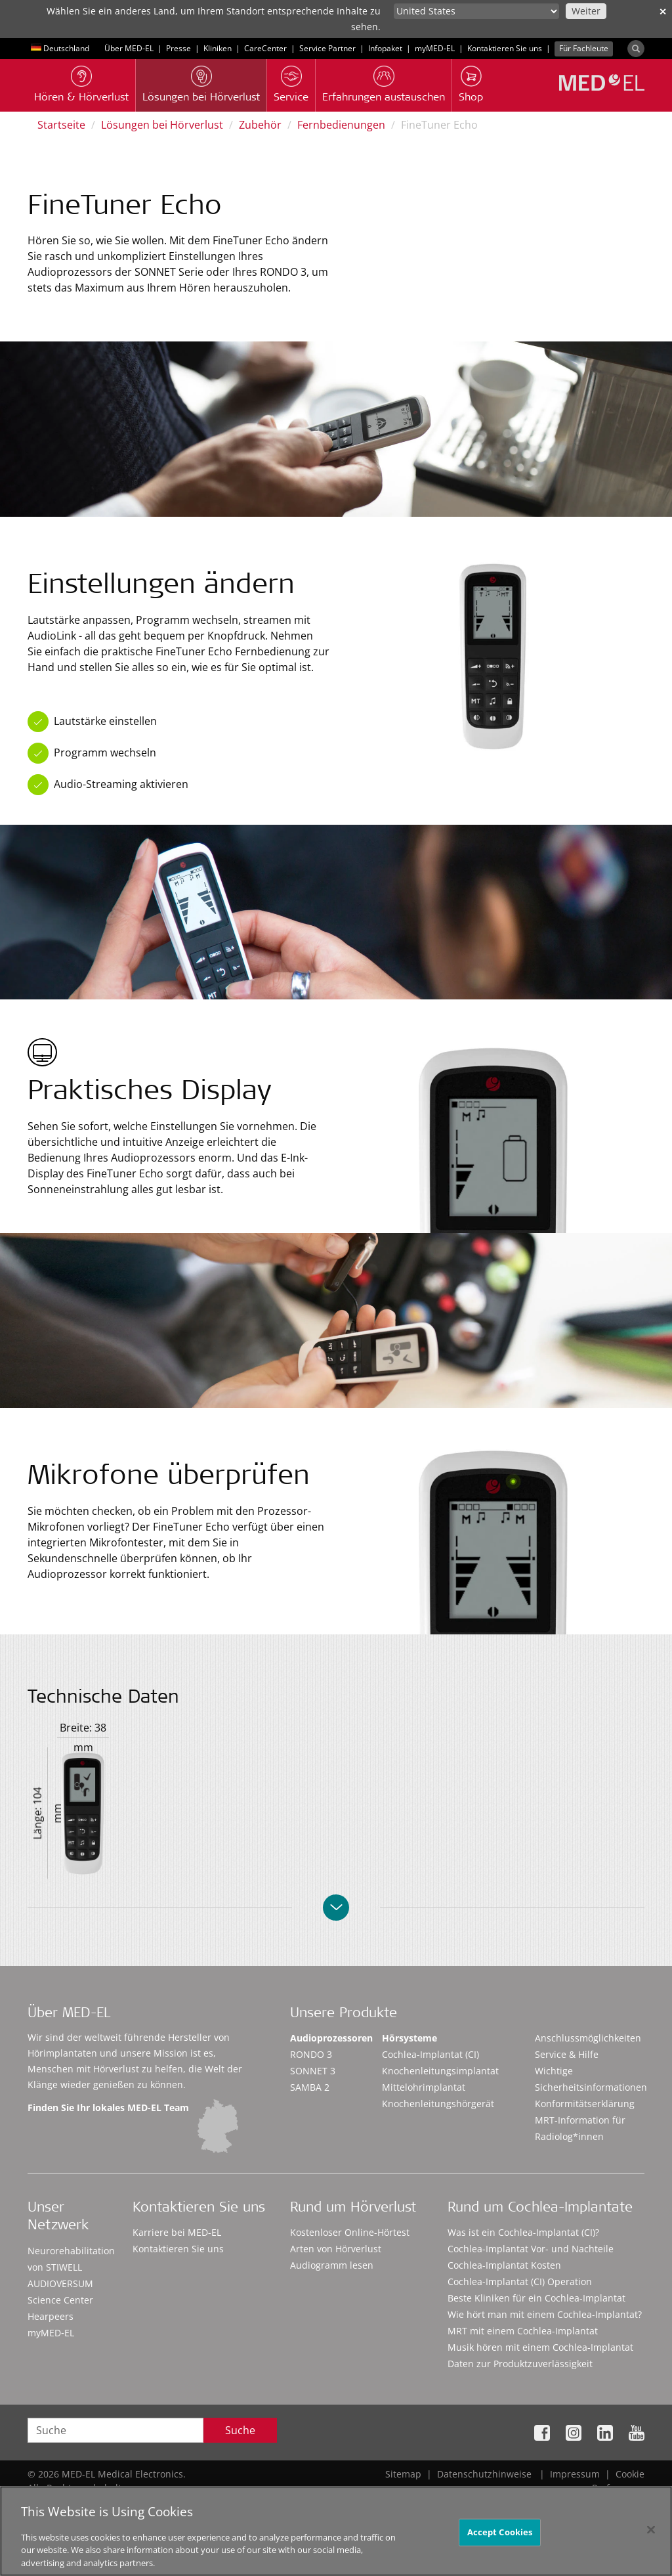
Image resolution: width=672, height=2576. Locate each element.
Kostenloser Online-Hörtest (350, 2232)
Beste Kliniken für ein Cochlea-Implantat (536, 2298)
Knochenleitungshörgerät (438, 2103)
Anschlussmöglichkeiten (588, 2038)
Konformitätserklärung (585, 2103)
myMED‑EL (435, 48)
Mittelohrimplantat (423, 2087)
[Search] (635, 48)
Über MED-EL (129, 48)
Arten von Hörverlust (335, 2248)
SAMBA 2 (309, 2087)
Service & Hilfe (566, 2054)
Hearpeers (51, 2316)
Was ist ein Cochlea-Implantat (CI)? (523, 2232)
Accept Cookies (500, 2537)
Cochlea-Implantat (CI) (430, 2054)
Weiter (586, 11)
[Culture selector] (476, 11)
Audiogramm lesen (331, 2265)
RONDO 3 (311, 2054)
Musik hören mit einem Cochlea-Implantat (540, 2347)
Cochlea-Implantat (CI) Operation (520, 2281)
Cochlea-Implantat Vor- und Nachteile (531, 2248)
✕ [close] (663, 11)
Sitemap (403, 2474)
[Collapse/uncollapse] (336, 1907)
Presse (178, 48)
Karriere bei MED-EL (177, 2232)
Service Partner (327, 48)
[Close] (651, 2534)
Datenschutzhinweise (484, 2474)
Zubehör (260, 125)
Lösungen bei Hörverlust (162, 125)
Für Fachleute (583, 48)
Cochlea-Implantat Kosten (504, 2265)
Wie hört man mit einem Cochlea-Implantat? (545, 2314)
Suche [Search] (240, 2430)
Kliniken (217, 48)
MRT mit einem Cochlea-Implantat (523, 2331)
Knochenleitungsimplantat (440, 2070)
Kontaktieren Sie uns (504, 48)
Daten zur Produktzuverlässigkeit (520, 2363)
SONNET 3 (312, 2070)
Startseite (61, 125)
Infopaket (385, 48)
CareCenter (265, 48)
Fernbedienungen (341, 125)
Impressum (575, 2474)
